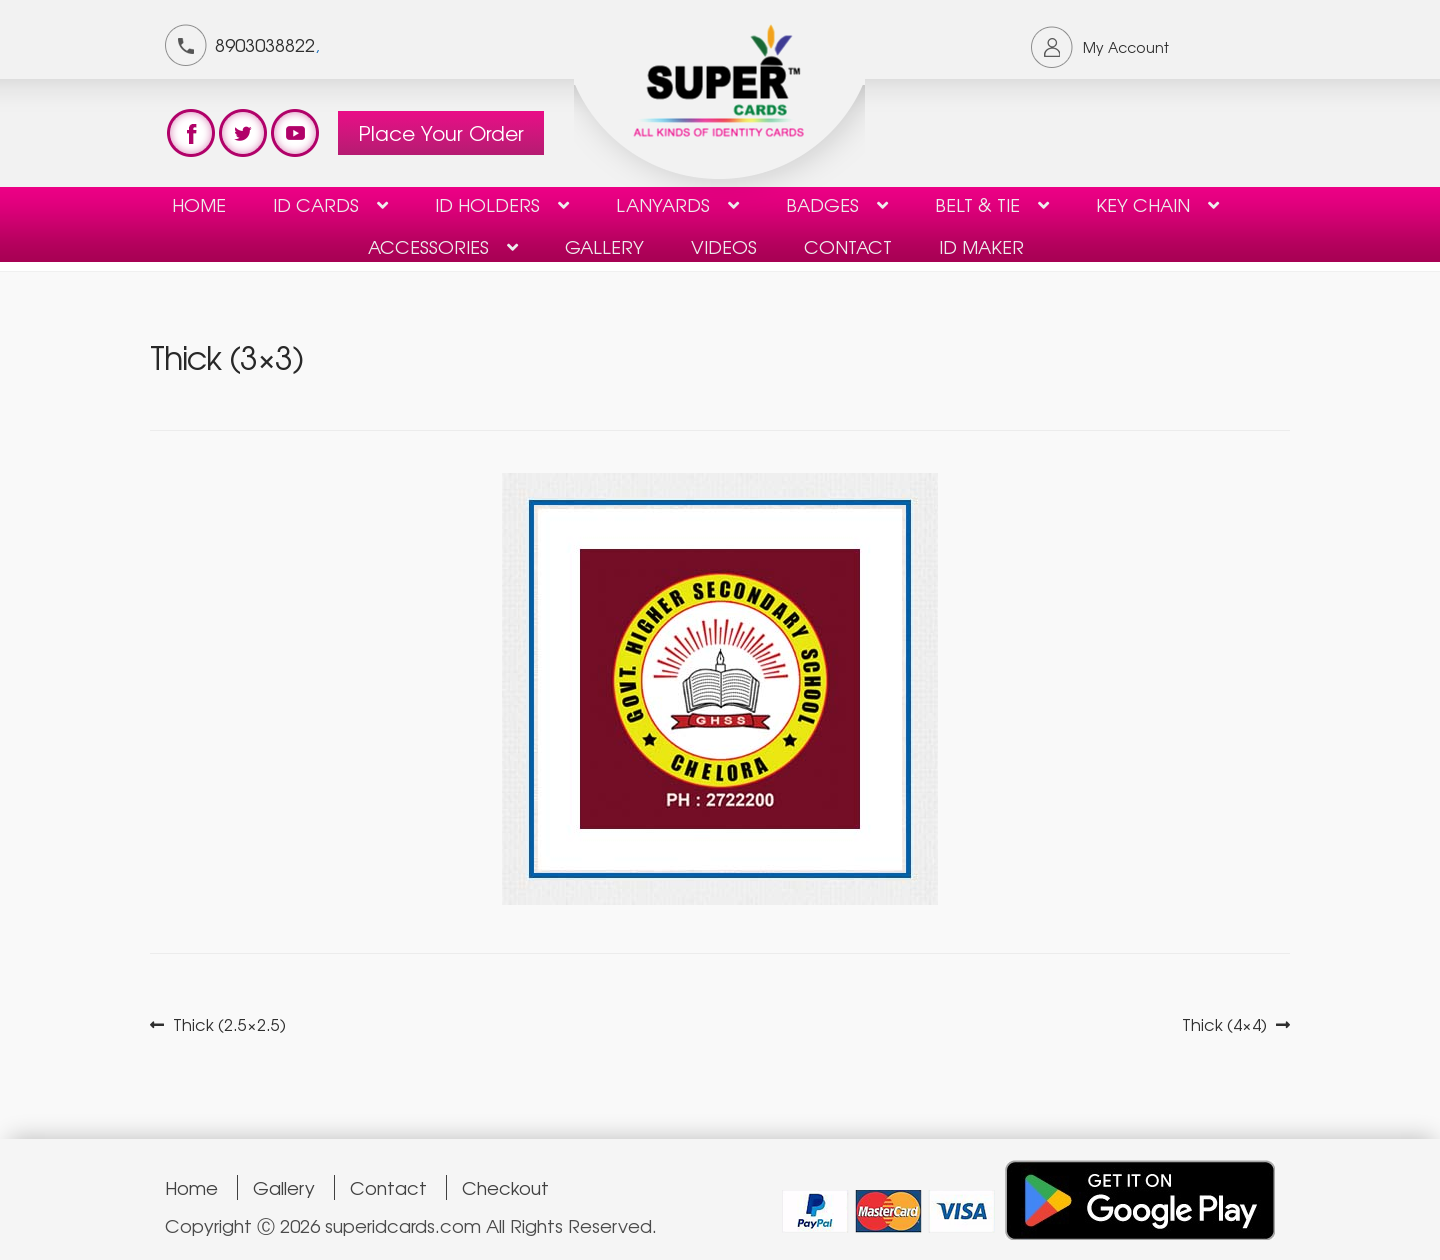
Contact (388, 1187)
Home (199, 204)
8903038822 (265, 44)
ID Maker (981, 246)
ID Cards (316, 204)
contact (848, 246)
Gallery (604, 246)
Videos (724, 246)
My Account (1126, 47)
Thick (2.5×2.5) (229, 1024)
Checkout (505, 1187)
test (191, 133)
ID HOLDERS (487, 204)
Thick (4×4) (1224, 1024)
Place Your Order (441, 132)
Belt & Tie (977, 204)
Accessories (428, 246)
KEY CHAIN (1143, 204)
